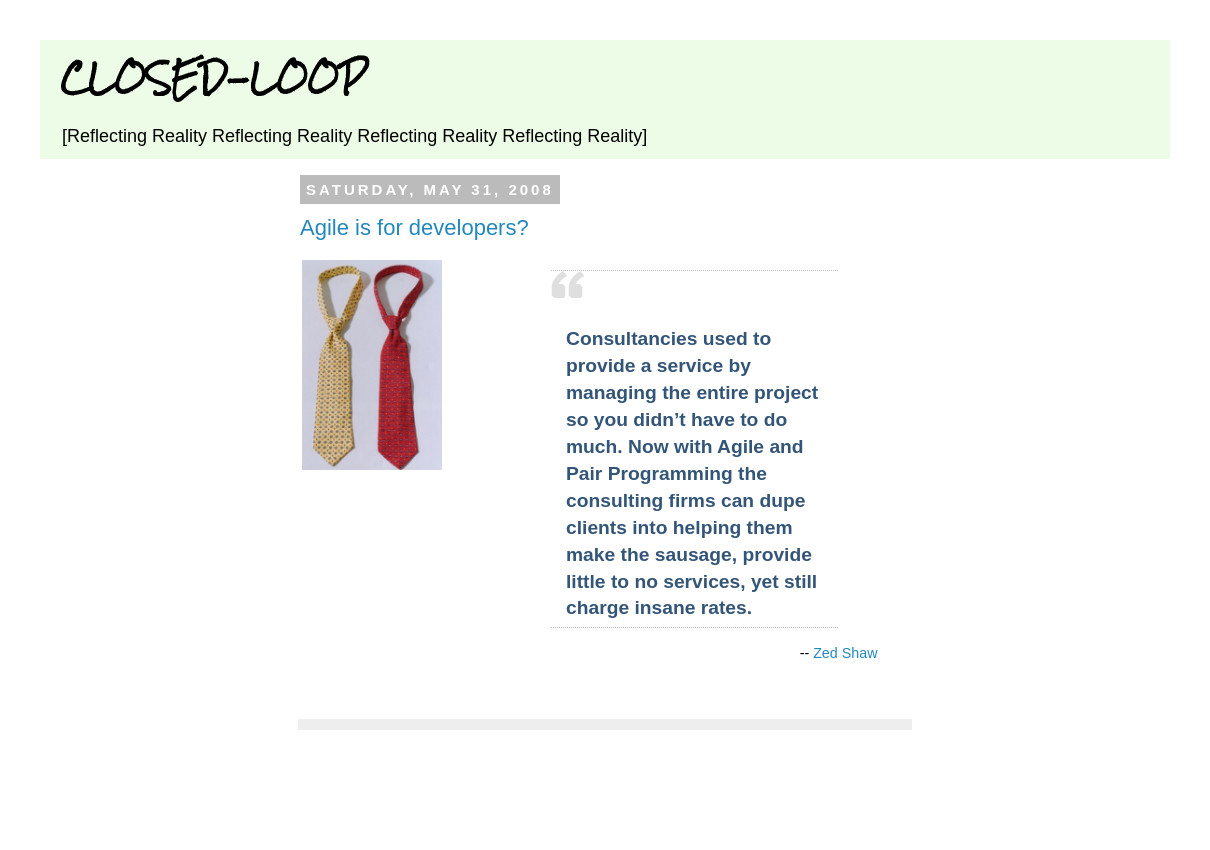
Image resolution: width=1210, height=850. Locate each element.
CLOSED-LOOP (213, 77)
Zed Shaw (845, 653)
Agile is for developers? (414, 227)
